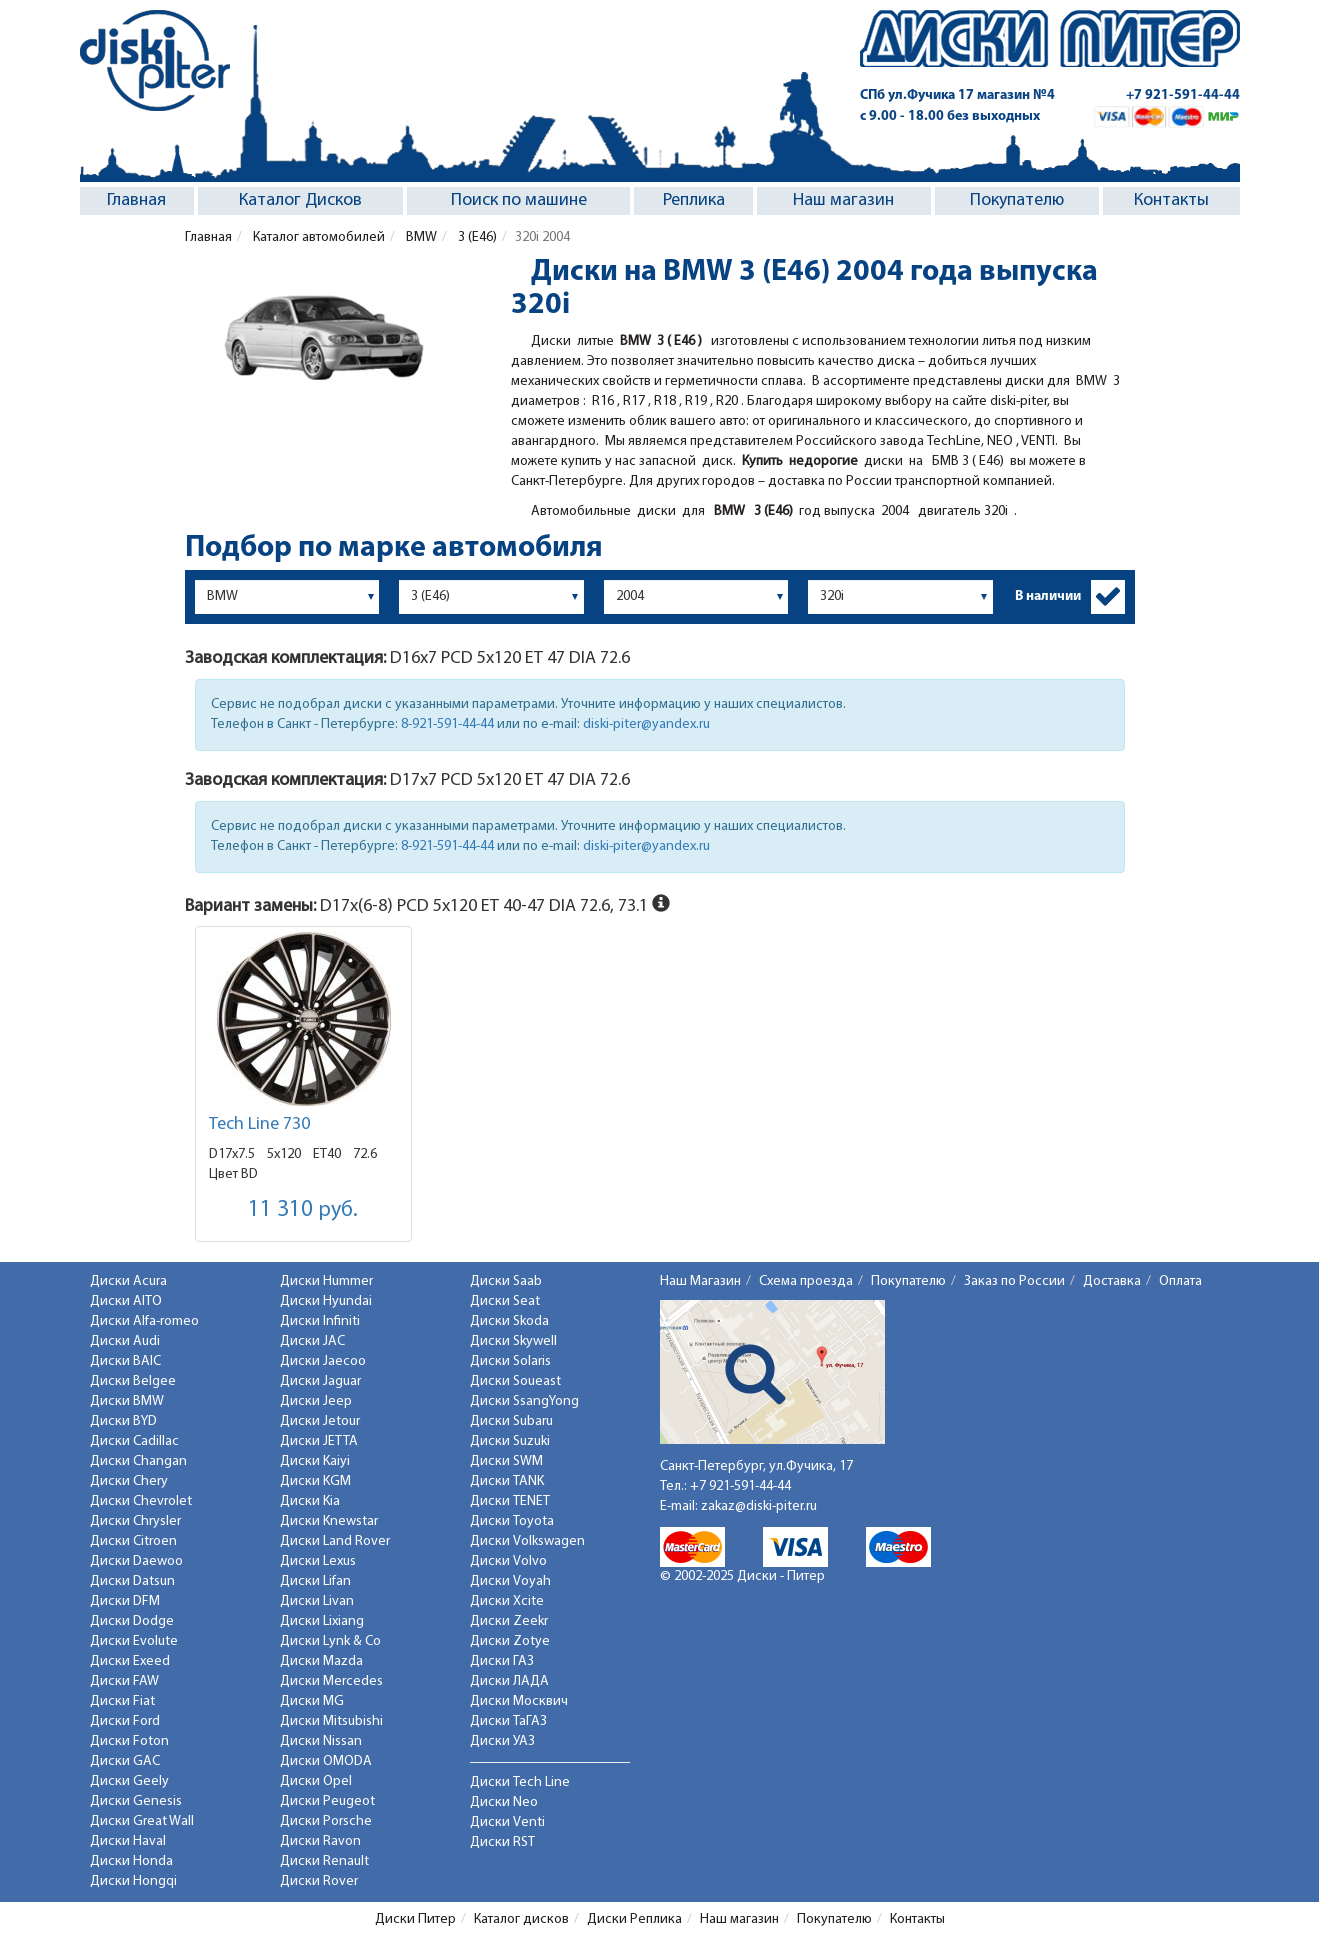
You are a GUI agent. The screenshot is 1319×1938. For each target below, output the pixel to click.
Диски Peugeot (327, 1801)
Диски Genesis (136, 1801)
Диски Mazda (321, 1661)
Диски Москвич (519, 1701)
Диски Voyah (510, 1581)
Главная (136, 200)
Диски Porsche (326, 1821)
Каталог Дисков (300, 200)
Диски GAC (125, 1761)
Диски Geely (129, 1781)
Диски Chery (129, 1481)
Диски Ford (125, 1721)
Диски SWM (506, 1461)
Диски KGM (315, 1481)
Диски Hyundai (326, 1301)
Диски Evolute (134, 1641)
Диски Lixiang (322, 1621)
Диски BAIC (125, 1361)
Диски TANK (507, 1481)
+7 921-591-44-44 (1183, 95)
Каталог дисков (521, 1919)
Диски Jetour (320, 1421)
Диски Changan (138, 1461)
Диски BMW (127, 1401)
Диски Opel (316, 1781)
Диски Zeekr (509, 1621)
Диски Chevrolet (141, 1501)
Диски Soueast (515, 1381)
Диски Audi (125, 1341)
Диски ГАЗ (502, 1661)
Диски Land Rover (335, 1541)
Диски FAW (124, 1681)
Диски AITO (126, 1301)
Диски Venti (507, 1822)
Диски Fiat (122, 1701)
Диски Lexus (318, 1561)
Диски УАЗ (502, 1741)
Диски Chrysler (135, 1521)
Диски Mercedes (331, 1681)
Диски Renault (324, 1861)
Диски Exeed (130, 1661)
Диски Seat (505, 1301)
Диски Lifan (315, 1581)
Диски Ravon (320, 1841)
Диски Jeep (316, 1401)
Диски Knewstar (329, 1521)
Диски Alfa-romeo (144, 1321)
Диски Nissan (321, 1741)
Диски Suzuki (510, 1441)
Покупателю (1017, 200)
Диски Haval (128, 1841)
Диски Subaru (511, 1421)
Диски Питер (415, 1919)
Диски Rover (319, 1881)
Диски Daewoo (136, 1561)
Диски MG (312, 1701)
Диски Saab (506, 1281)
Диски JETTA (319, 1441)
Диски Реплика (634, 1919)
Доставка (1112, 1281)
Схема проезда (806, 1281)
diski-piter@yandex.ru (646, 724)
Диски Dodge (132, 1621)
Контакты (1171, 200)
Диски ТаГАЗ (508, 1721)
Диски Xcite (507, 1601)
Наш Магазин (700, 1281)
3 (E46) (476, 237)
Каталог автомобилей (317, 237)
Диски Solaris (510, 1361)
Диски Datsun (132, 1581)
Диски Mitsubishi (331, 1721)
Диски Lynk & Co (330, 1641)
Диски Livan (317, 1601)
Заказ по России (1014, 1281)
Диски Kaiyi (315, 1461)
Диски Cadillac (134, 1441)
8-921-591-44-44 (447, 724)
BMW (420, 237)
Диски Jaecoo (323, 1361)
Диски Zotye (510, 1641)
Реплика (694, 200)
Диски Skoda (509, 1321)
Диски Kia (310, 1501)
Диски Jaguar (320, 1381)
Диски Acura (128, 1281)
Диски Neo (504, 1802)
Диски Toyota (512, 1521)
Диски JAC (312, 1341)
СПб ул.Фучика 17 (957, 95)
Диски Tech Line (520, 1782)
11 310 (303, 1210)
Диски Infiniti (320, 1321)
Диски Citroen (133, 1541)
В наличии (1048, 596)
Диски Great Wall (142, 1821)
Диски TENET (510, 1501)
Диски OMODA (326, 1761)
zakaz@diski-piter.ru (759, 1506)
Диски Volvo (508, 1561)
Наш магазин (843, 200)
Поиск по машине (519, 200)
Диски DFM (125, 1601)
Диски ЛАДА (509, 1681)
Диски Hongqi (133, 1881)
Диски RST (502, 1842)
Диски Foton (129, 1741)
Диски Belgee (133, 1381)
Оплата (1180, 1281)
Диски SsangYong (524, 1401)
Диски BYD (123, 1421)
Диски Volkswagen (527, 1541)
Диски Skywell (513, 1341)
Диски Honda (131, 1861)
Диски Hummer (326, 1281)
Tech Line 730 (259, 1124)
